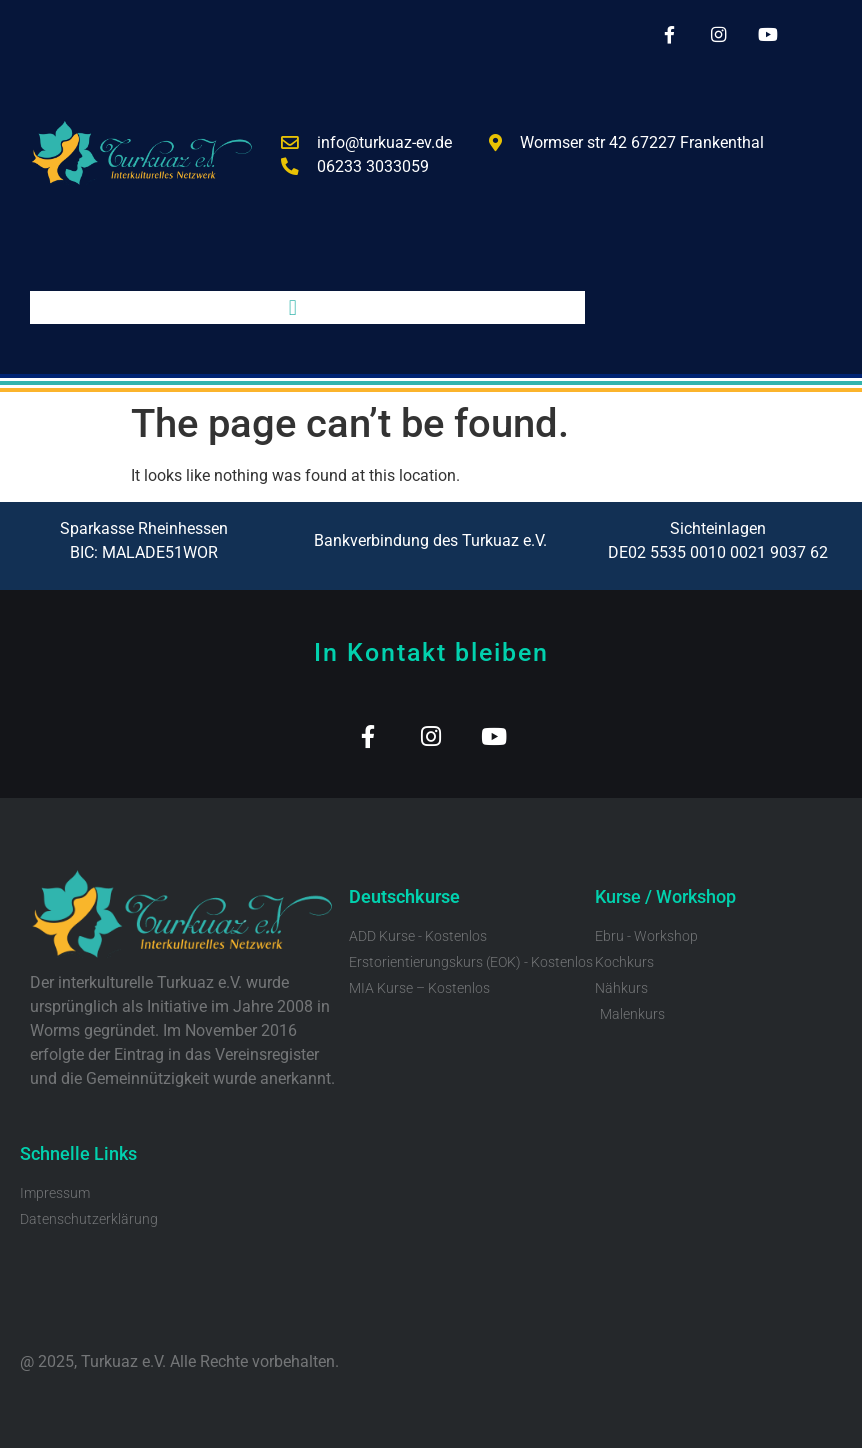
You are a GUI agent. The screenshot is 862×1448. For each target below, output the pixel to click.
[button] (292, 307)
